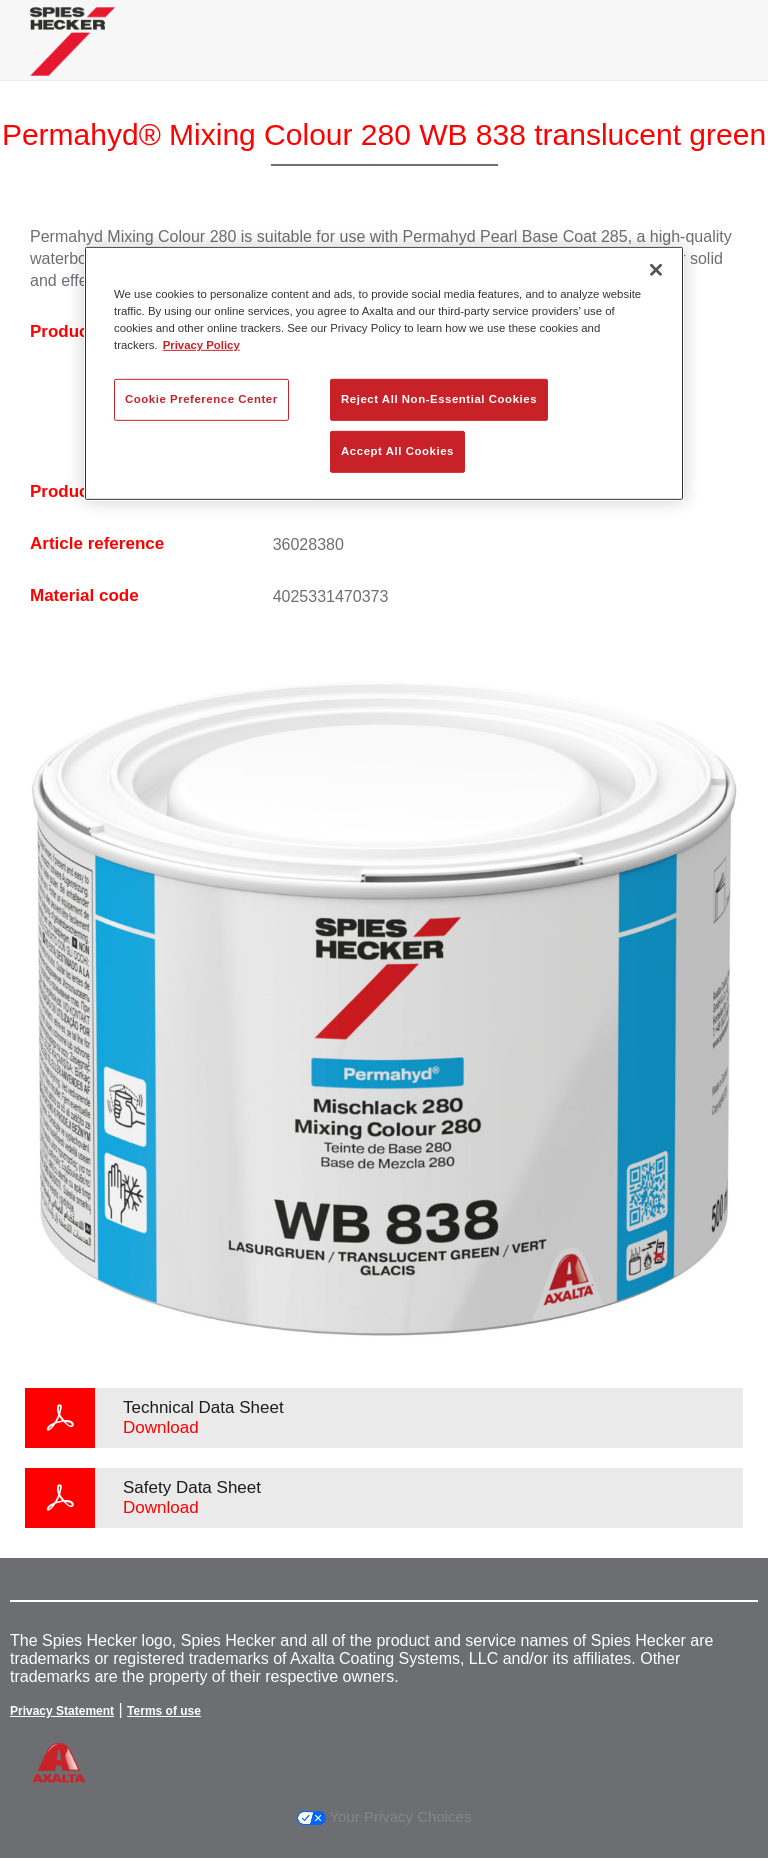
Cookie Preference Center (201, 399)
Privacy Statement (62, 1711)
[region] (384, 373)
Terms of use (164, 1711)
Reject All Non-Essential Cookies (439, 399)
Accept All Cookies (397, 451)
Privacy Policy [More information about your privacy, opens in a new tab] (201, 345)
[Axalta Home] (72, 56)
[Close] (656, 270)
